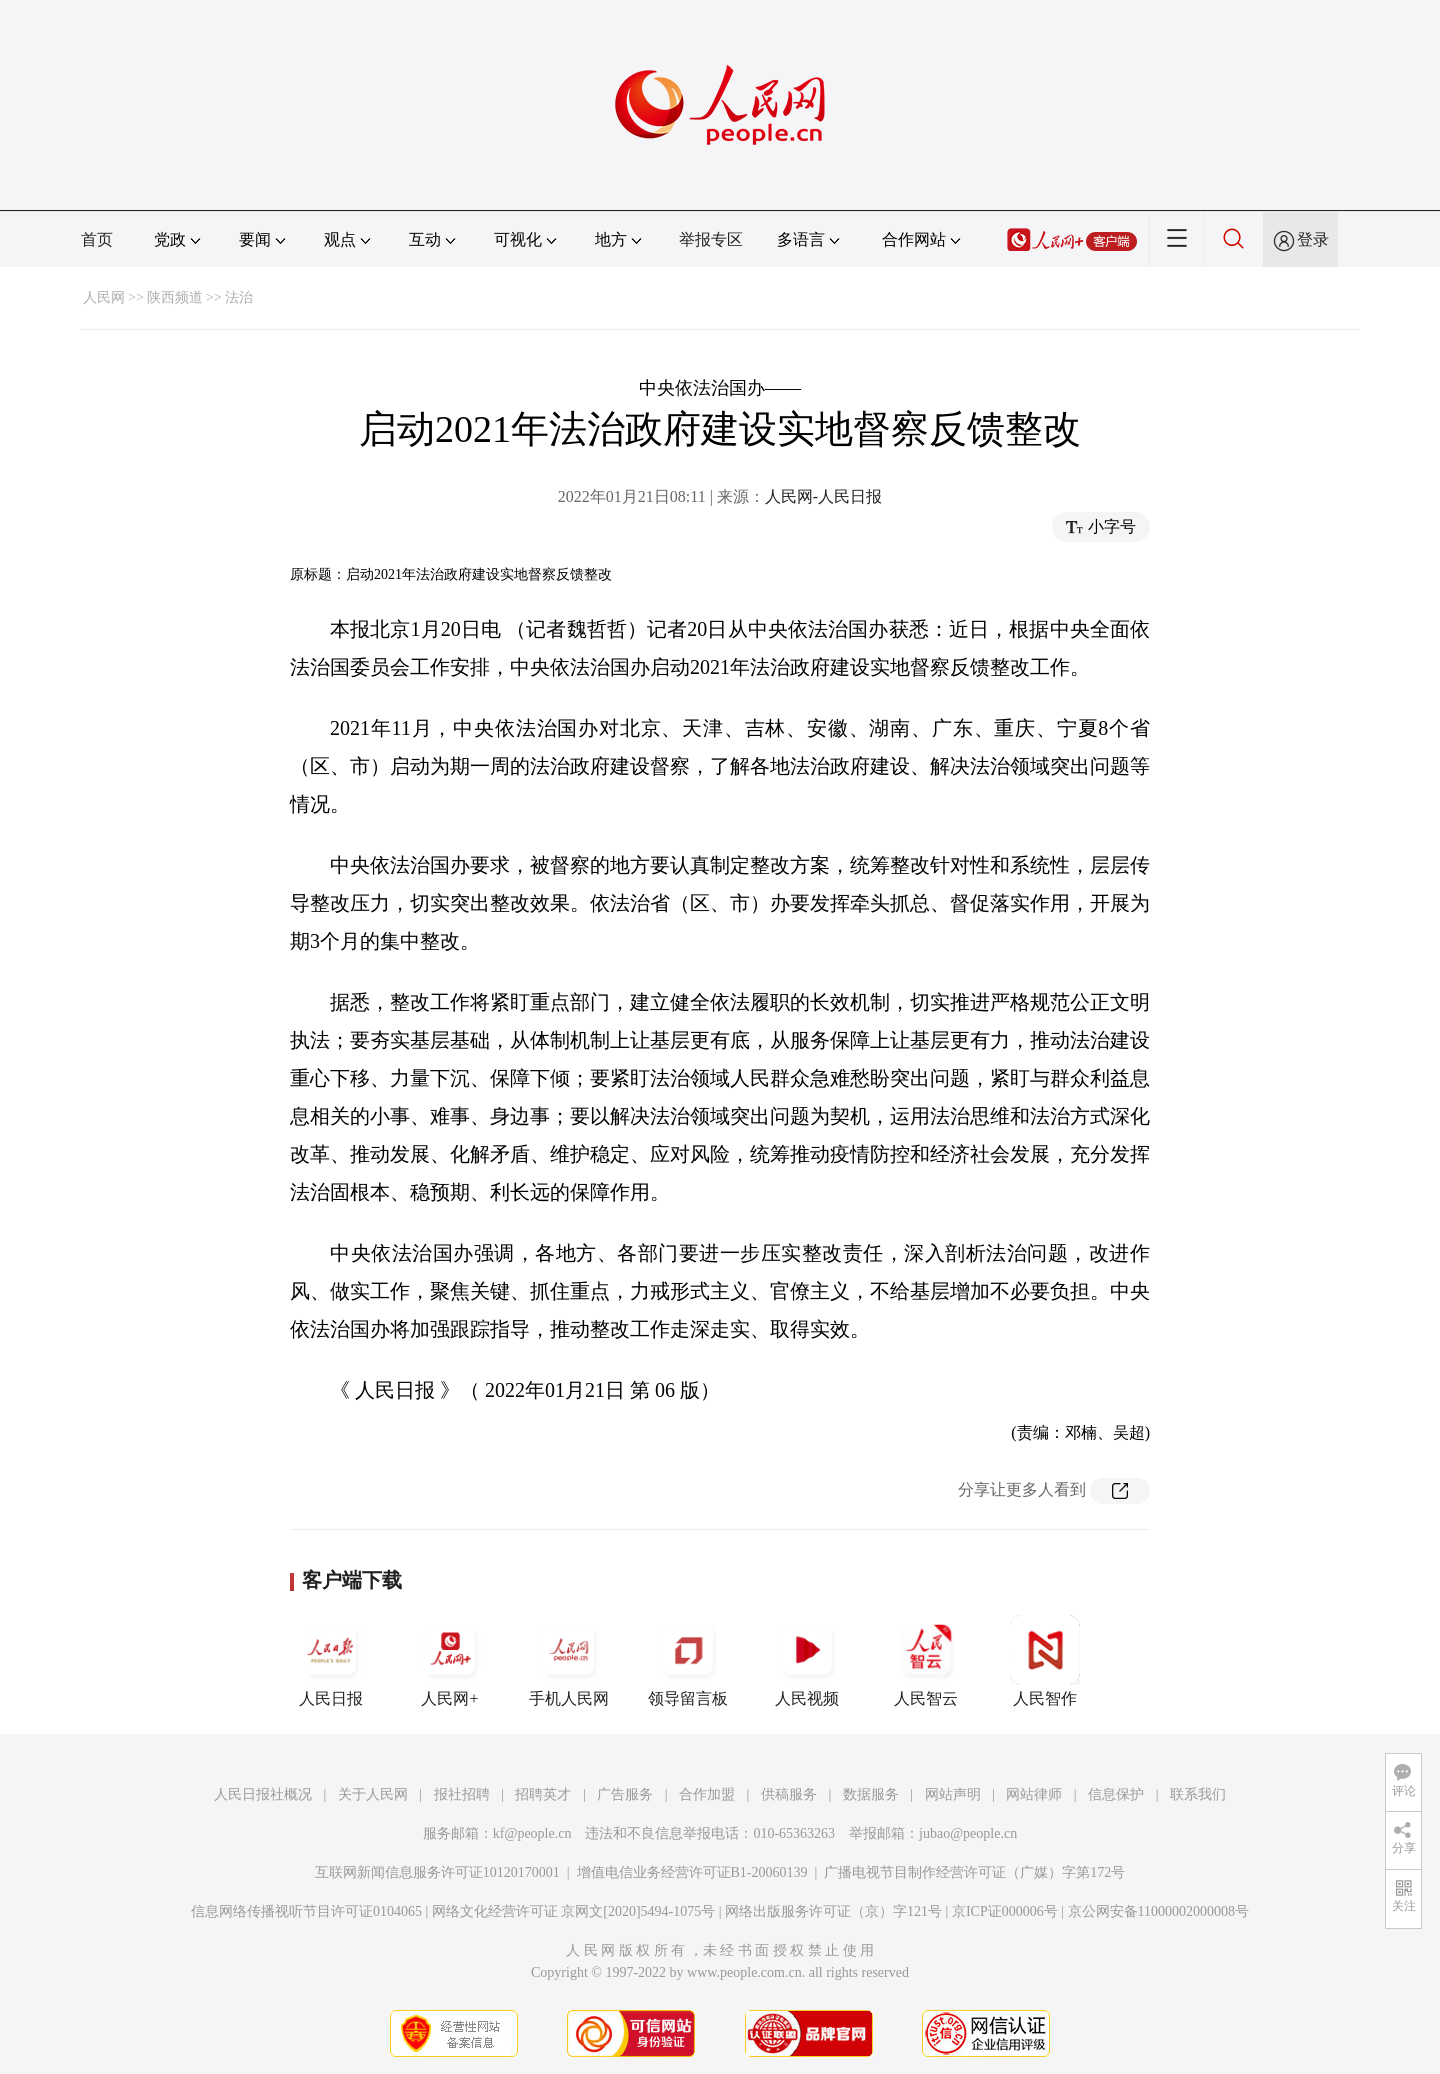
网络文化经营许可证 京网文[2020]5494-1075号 (574, 1911)
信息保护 (1116, 1794)
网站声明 (953, 1794)
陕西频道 (175, 297)
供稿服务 (789, 1794)
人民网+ (450, 1661)
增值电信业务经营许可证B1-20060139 (692, 1872)
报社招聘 (462, 1794)
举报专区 (711, 239)
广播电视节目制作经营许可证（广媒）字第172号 (974, 1872)
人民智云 (926, 1661)
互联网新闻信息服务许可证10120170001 (437, 1872)
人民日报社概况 (263, 1794)
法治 (239, 297)
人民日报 (331, 1661)
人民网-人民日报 (823, 496)
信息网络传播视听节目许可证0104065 (306, 1911)
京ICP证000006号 (1005, 1911)
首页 (97, 239)
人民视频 (807, 1661)
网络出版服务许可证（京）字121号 (833, 1911)
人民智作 (1045, 1661)
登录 (1313, 239)
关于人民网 (373, 1794)
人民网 (104, 297)
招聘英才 (543, 1794)
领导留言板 (688, 1661)
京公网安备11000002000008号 (1158, 1911)
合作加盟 (707, 1794)
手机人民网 (569, 1661)
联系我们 (1198, 1794)
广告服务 (625, 1794)
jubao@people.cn (968, 1833)
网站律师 (1034, 1794)
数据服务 (871, 1794)
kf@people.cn (532, 1833)
